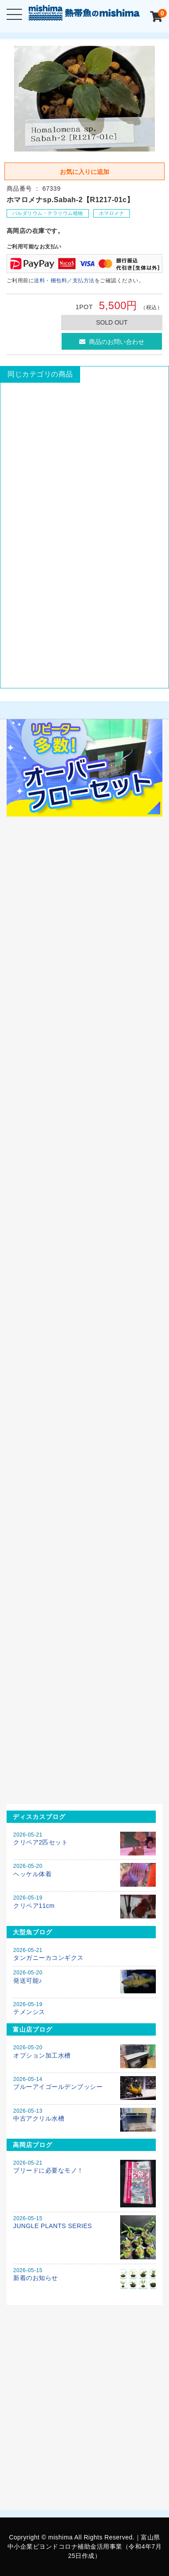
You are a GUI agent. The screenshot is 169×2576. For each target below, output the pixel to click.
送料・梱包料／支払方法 (64, 280)
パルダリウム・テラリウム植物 (47, 213)
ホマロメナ (112, 213)
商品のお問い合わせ (111, 341)
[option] (85, 99)
